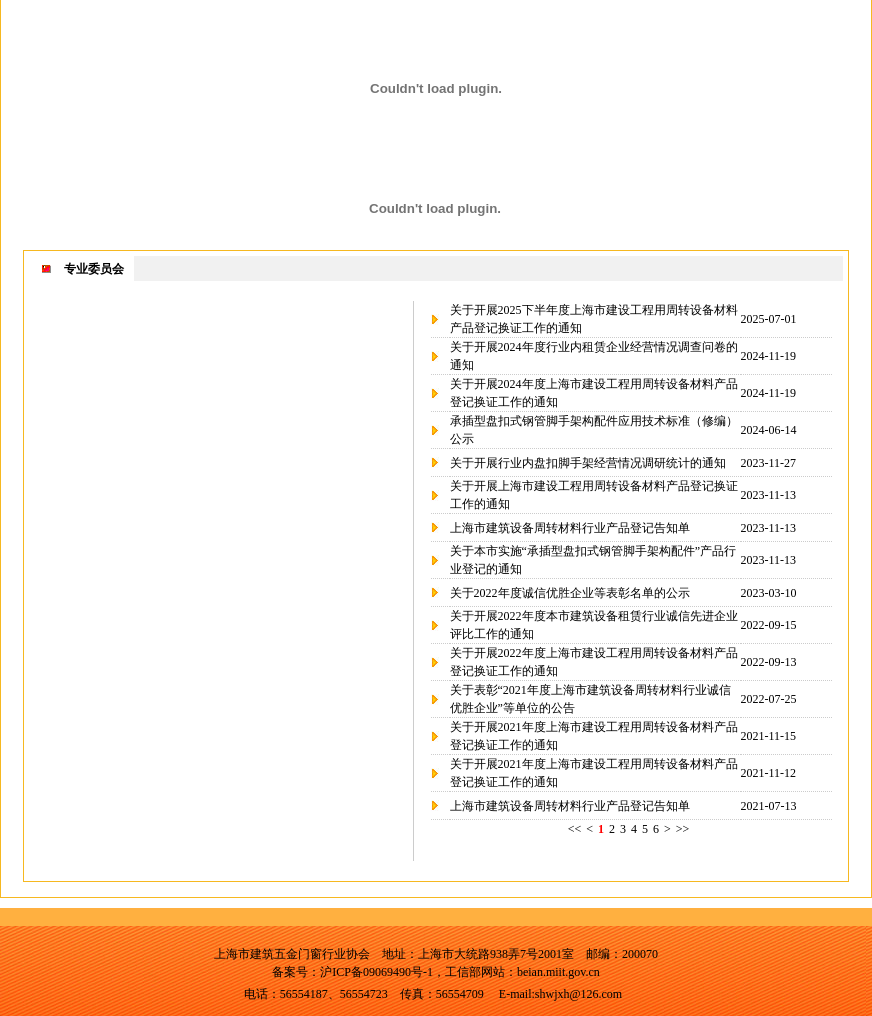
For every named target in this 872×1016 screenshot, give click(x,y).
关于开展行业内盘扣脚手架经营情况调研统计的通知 (588, 463)
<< (575, 829)
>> (683, 829)
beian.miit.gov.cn (558, 972)
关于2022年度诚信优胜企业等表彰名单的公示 (570, 593)
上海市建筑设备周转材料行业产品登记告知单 (570, 528)
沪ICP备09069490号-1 (376, 972)
